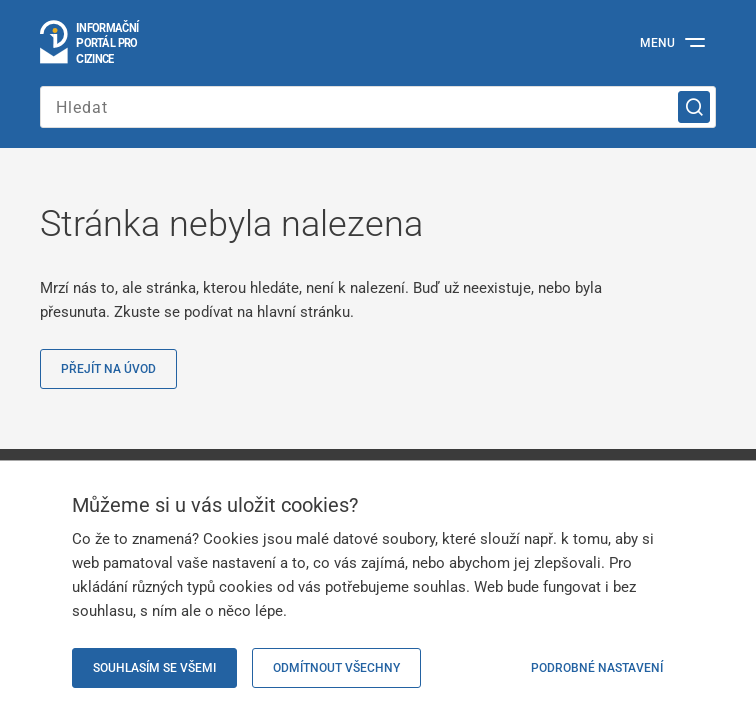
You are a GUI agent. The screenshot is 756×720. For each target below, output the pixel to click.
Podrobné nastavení (597, 668)
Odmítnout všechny (336, 668)
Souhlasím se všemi (154, 668)
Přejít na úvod (108, 369)
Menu (657, 43)
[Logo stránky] (90, 43)
